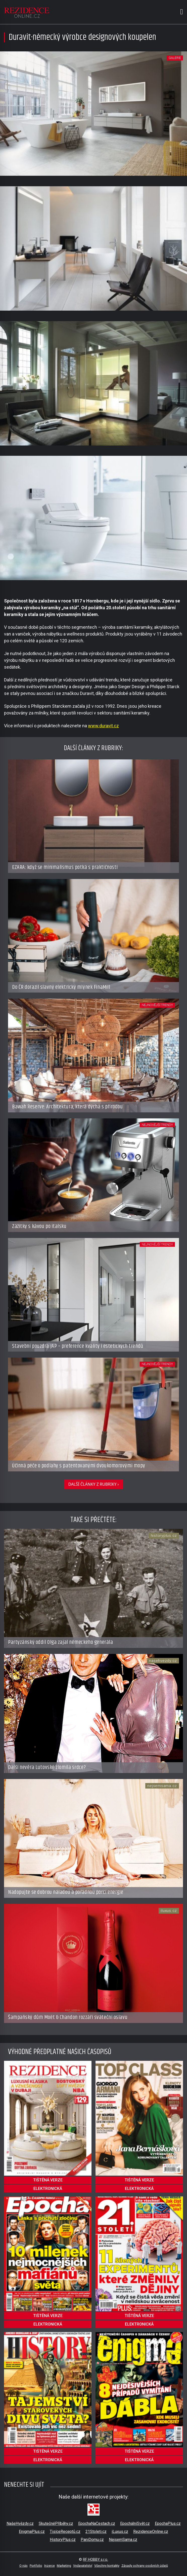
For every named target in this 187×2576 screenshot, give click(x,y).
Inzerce (49, 2565)
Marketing (64, 2565)
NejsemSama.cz (123, 2539)
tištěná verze (48, 2180)
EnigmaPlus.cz (32, 2531)
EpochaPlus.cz (168, 2523)
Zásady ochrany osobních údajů (144, 2565)
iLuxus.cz (120, 2531)
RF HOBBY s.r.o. (95, 2559)
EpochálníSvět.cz (135, 2523)
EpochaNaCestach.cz (96, 2523)
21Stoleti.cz (96, 2531)
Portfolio (36, 2565)
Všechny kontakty (106, 2565)
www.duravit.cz (103, 725)
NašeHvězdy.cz (20, 2523)
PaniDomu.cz (92, 2539)
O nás (23, 2565)
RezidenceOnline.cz (150, 2531)
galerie (175, 58)
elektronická (47, 2188)
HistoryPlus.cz (63, 2539)
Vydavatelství (82, 2565)
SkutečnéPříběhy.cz (56, 2523)
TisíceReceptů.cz (65, 2531)
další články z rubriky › (93, 1484)
